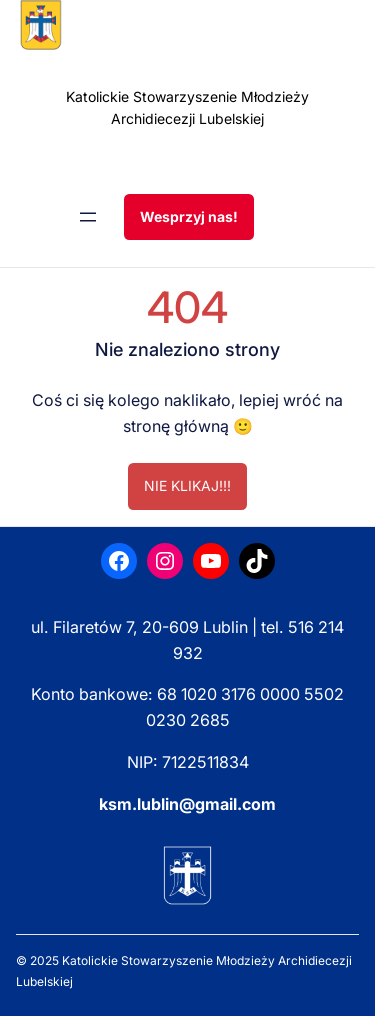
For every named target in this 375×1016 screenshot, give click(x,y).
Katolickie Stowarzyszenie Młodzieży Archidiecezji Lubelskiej (187, 107)
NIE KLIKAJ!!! (187, 485)
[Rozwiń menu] (88, 217)
